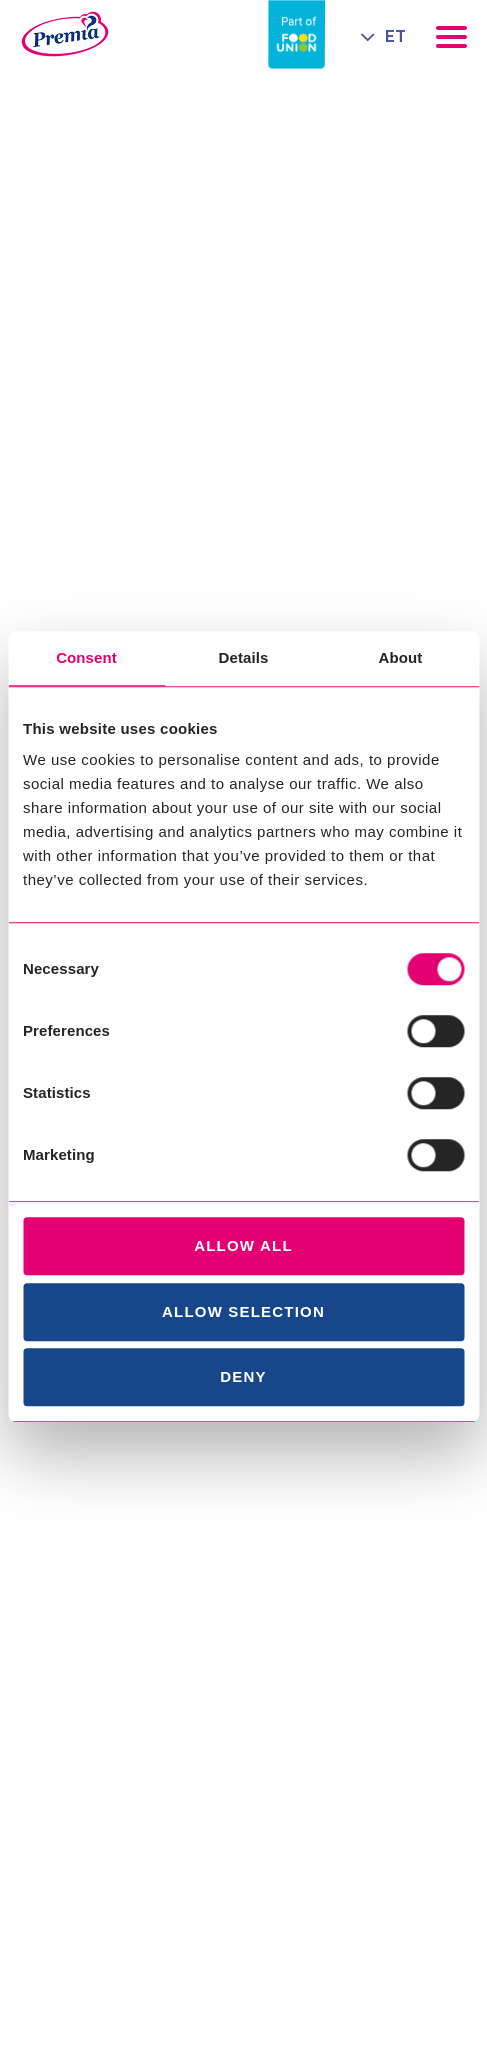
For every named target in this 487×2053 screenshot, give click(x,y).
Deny (243, 1376)
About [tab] (401, 657)
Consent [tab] (86, 657)
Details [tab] (244, 657)
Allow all (243, 1245)
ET (395, 36)
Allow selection (243, 1311)
